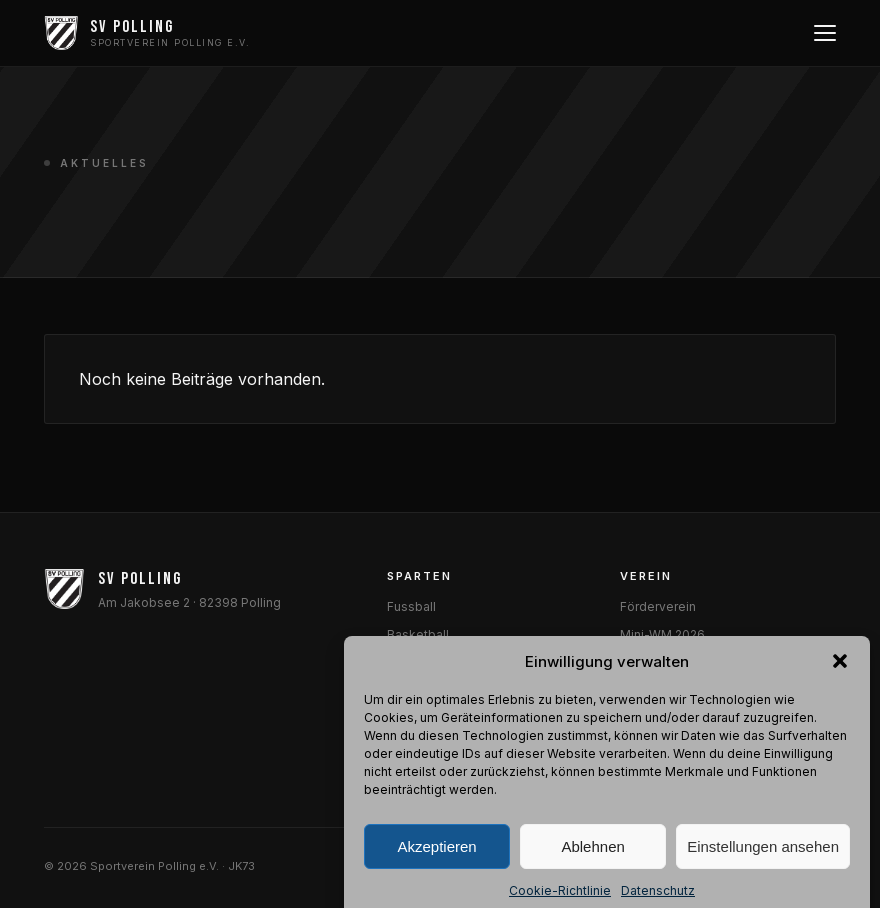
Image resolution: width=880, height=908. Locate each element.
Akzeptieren (436, 870)
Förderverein (658, 606)
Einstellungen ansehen (763, 870)
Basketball (418, 634)
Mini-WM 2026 (662, 634)
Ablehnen (592, 870)
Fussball (411, 606)
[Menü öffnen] (823, 33)
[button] (840, 685)
